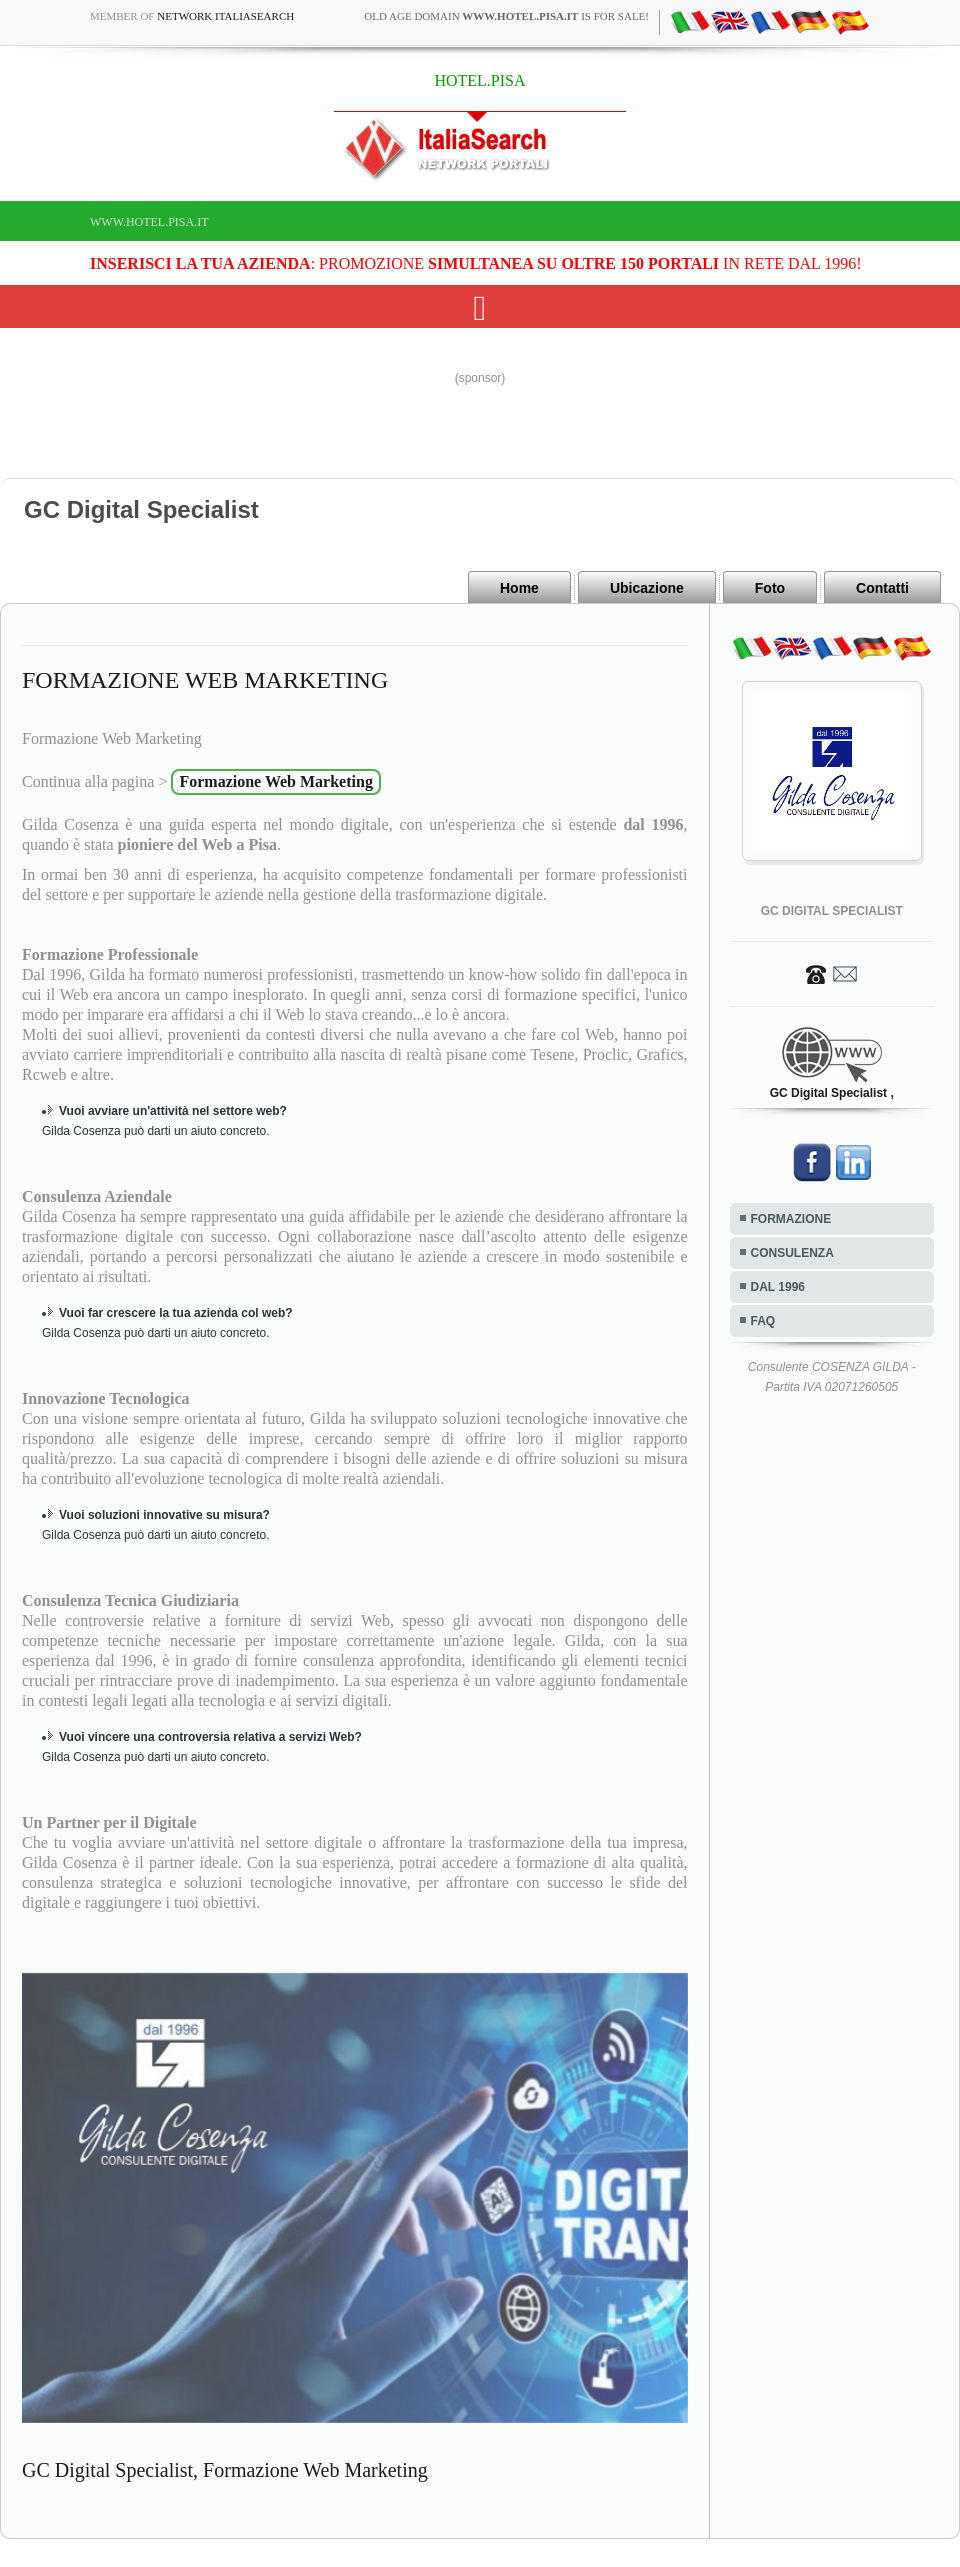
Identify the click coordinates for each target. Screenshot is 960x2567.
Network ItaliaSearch (225, 16)
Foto (770, 588)
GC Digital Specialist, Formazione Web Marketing (225, 2470)
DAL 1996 (778, 1287)
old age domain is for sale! (506, 16)
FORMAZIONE (791, 1219)
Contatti (882, 588)
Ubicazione (647, 588)
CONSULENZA (792, 1253)
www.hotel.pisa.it (149, 222)
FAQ (763, 1321)
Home (519, 588)
